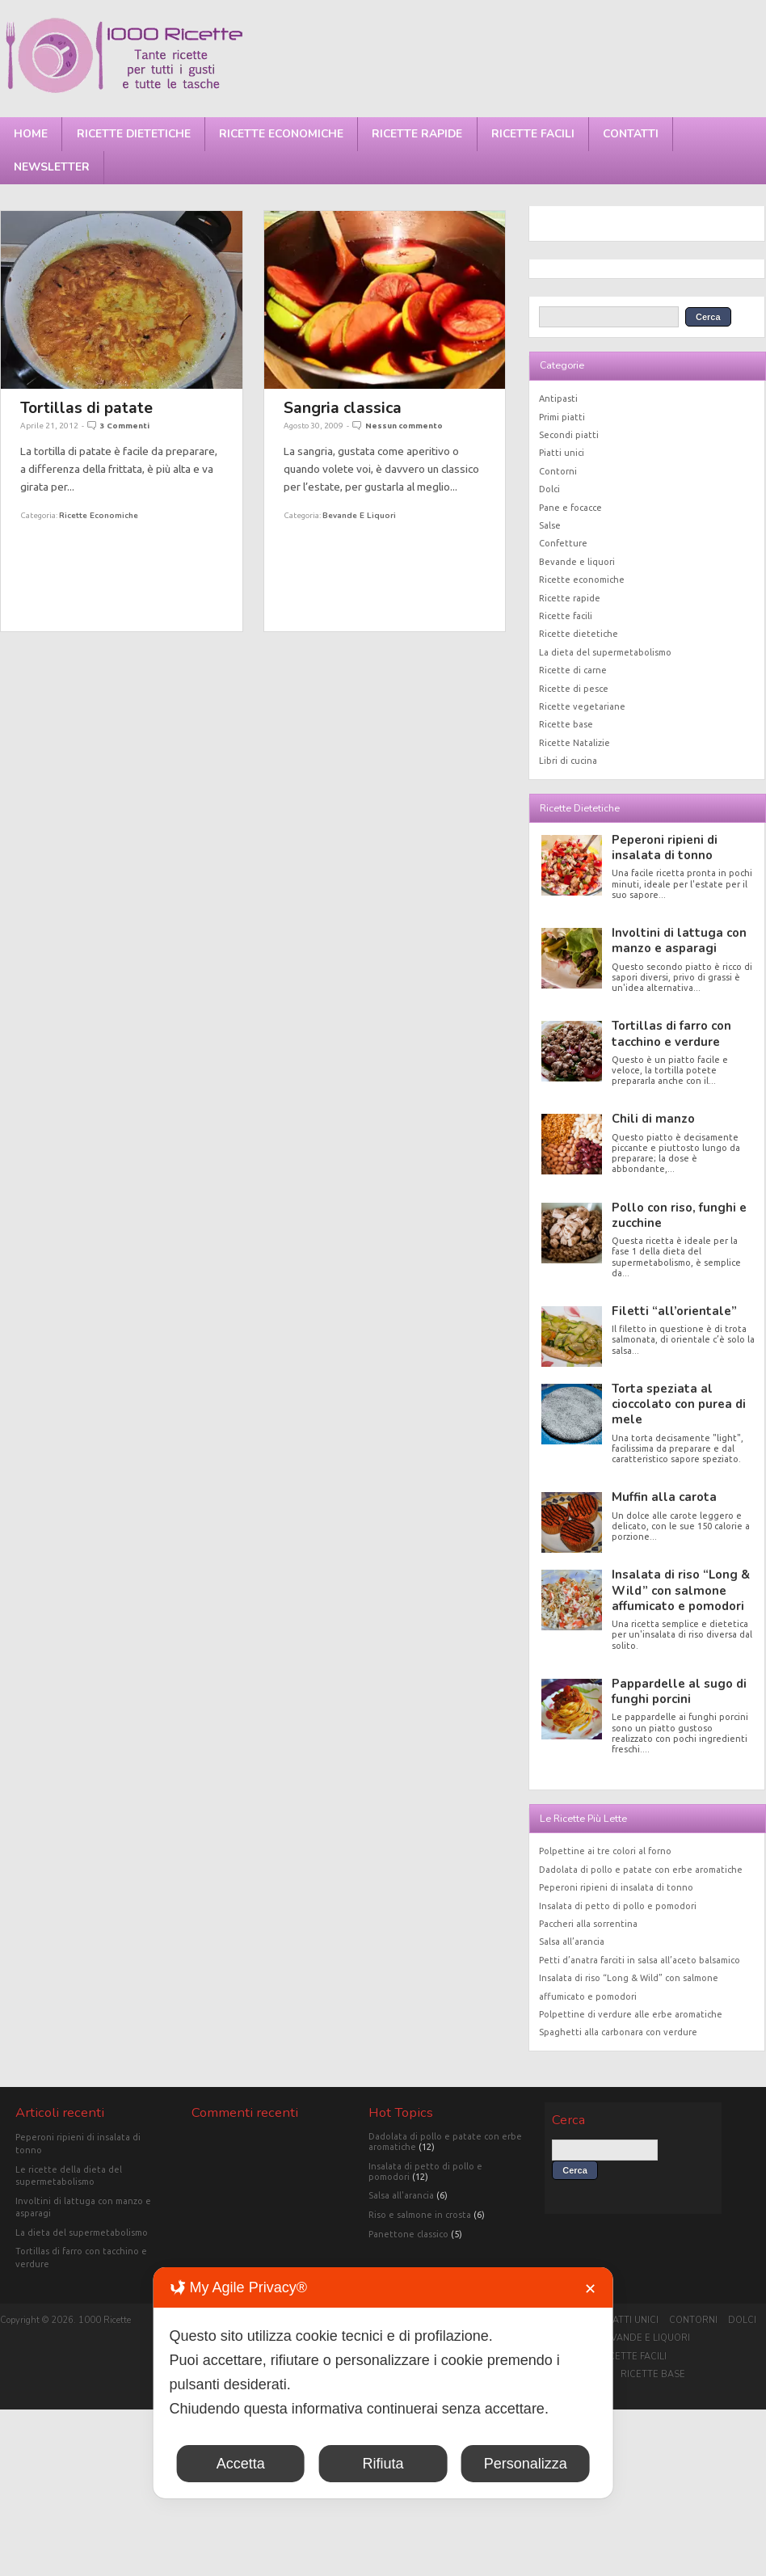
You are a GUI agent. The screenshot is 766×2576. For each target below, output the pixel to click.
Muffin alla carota (664, 1497)
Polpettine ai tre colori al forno (605, 1851)
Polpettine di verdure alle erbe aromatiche (630, 2014)
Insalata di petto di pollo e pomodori (618, 1906)
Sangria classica (343, 408)
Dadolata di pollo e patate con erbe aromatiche (641, 1869)
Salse (550, 525)
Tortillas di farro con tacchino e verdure (671, 1033)
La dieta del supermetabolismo (605, 652)
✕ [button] (590, 2289)
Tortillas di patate (86, 408)
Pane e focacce (570, 507)
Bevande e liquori (359, 515)
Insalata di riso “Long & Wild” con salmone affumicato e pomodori (681, 1590)
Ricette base (566, 724)
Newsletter (52, 167)
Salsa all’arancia (571, 1941)
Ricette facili (532, 133)
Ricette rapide (417, 133)
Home (31, 133)
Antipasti (558, 398)
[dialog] (383, 2382)
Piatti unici (561, 452)
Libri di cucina (568, 760)
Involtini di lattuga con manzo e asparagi (679, 940)
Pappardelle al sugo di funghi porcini (679, 1691)
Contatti (631, 133)
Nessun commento (404, 425)
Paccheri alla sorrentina (588, 1924)
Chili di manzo (653, 1119)
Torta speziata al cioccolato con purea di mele (679, 1404)
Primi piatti (562, 417)
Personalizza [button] (525, 2464)
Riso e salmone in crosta (419, 2215)
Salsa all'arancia (401, 2195)
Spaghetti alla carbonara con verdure (618, 2032)
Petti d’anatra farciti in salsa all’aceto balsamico (639, 1960)
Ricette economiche (281, 133)
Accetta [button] (241, 2464)
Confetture (563, 543)
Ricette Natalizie (574, 743)
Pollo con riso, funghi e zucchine (679, 1215)
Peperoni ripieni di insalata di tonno (665, 847)
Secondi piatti (569, 435)
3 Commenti (124, 425)
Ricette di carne (573, 670)
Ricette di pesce (573, 689)
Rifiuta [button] (382, 2464)
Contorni (558, 471)
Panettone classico (408, 2234)
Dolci (549, 489)
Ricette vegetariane (582, 706)
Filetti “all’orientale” (674, 1311)
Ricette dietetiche (134, 133)
